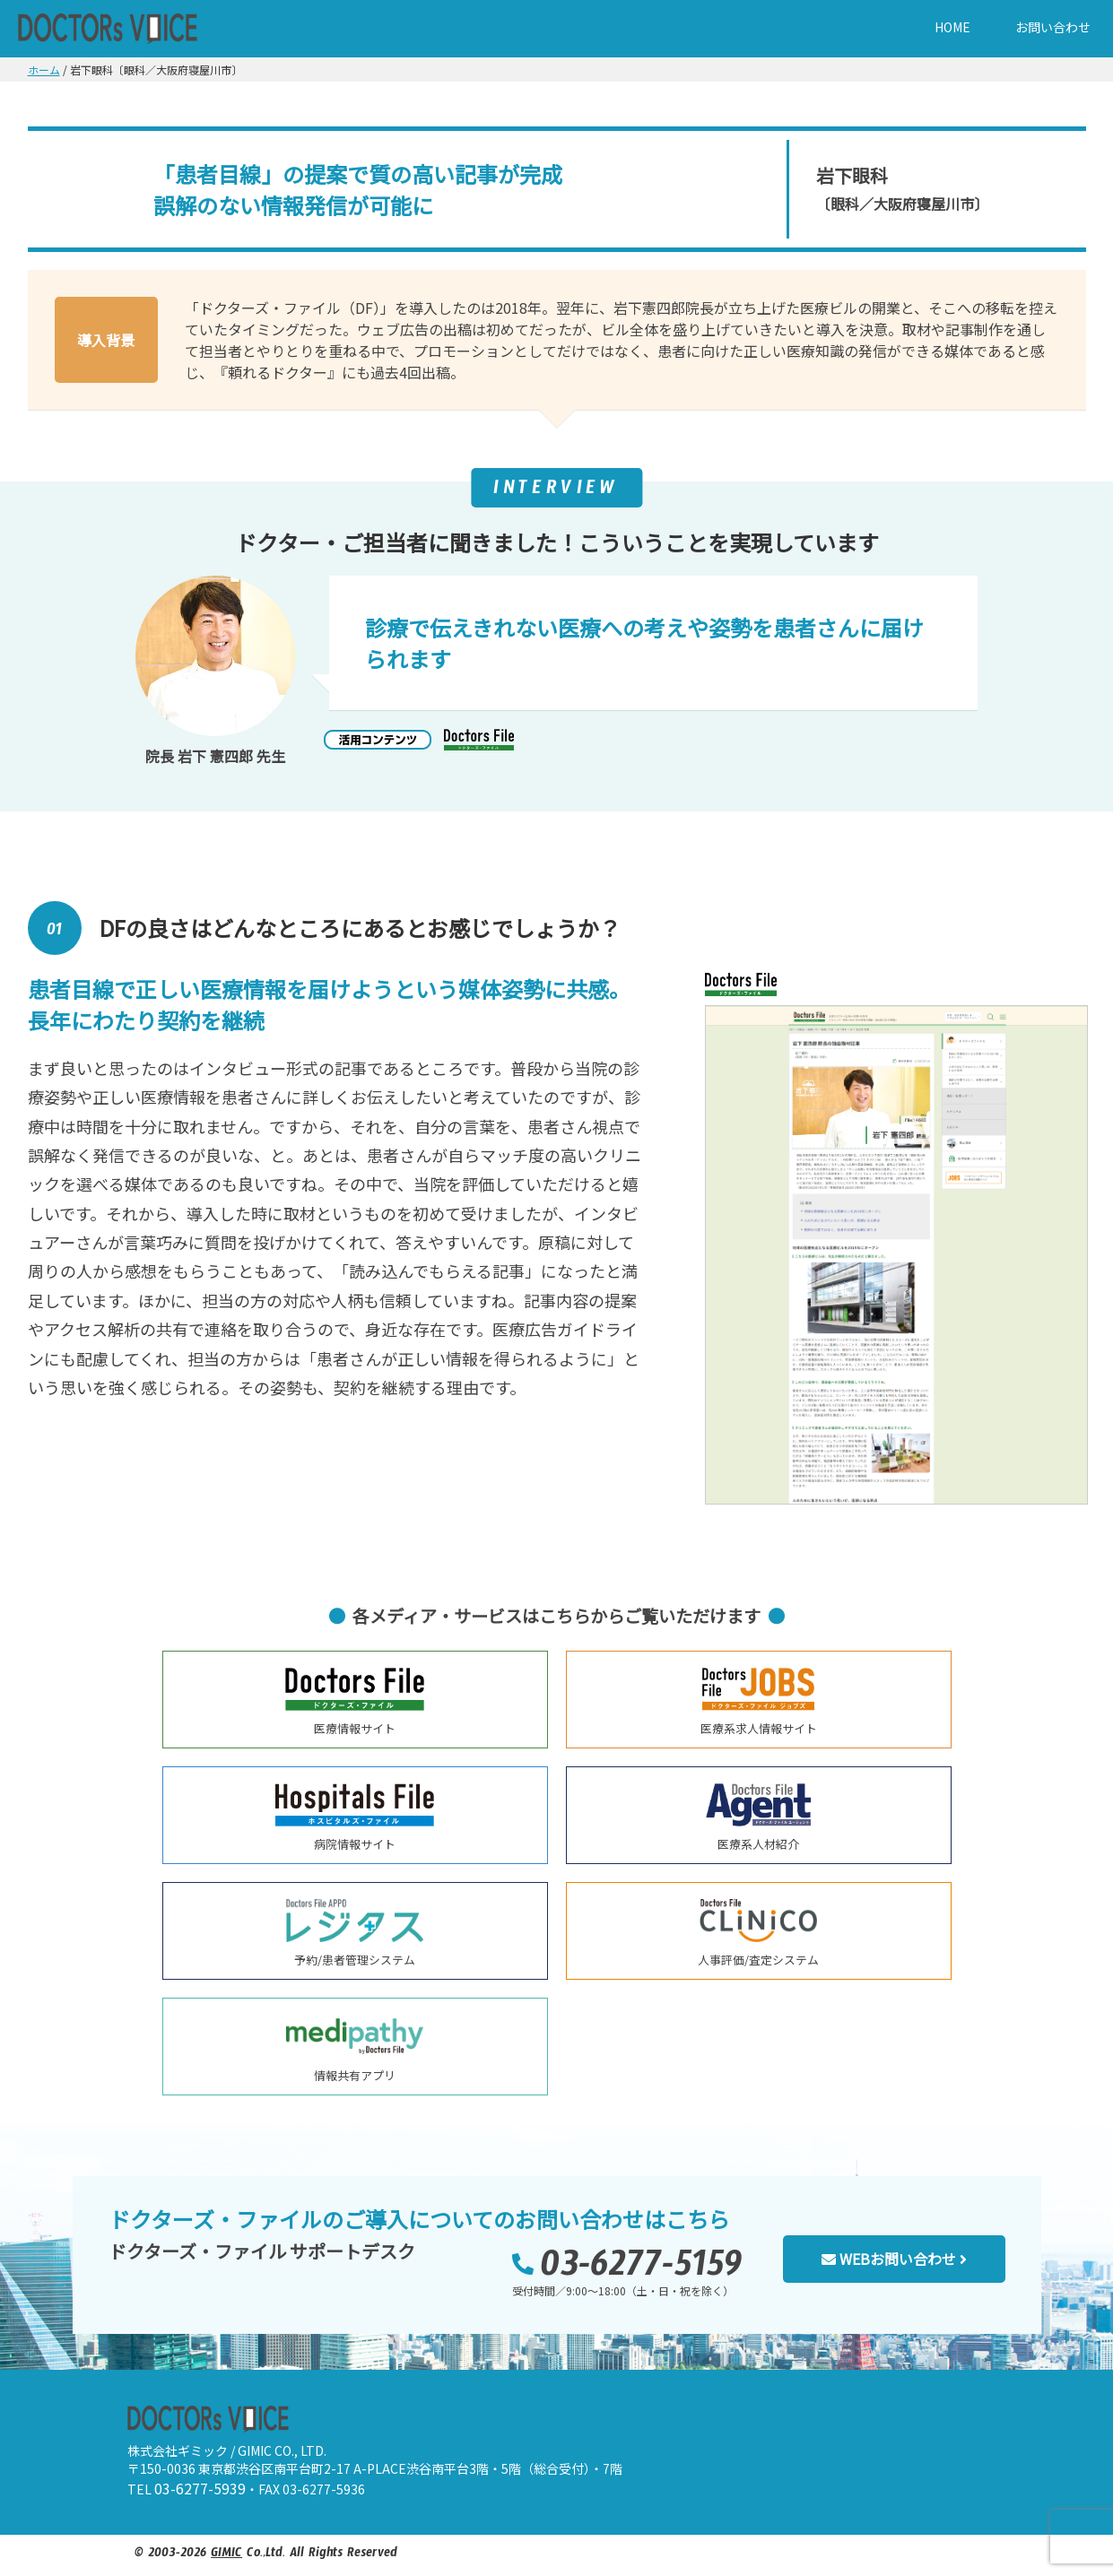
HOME (952, 27)
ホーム (44, 69)
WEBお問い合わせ (894, 2258)
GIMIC (226, 2555)
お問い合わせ (1053, 27)
